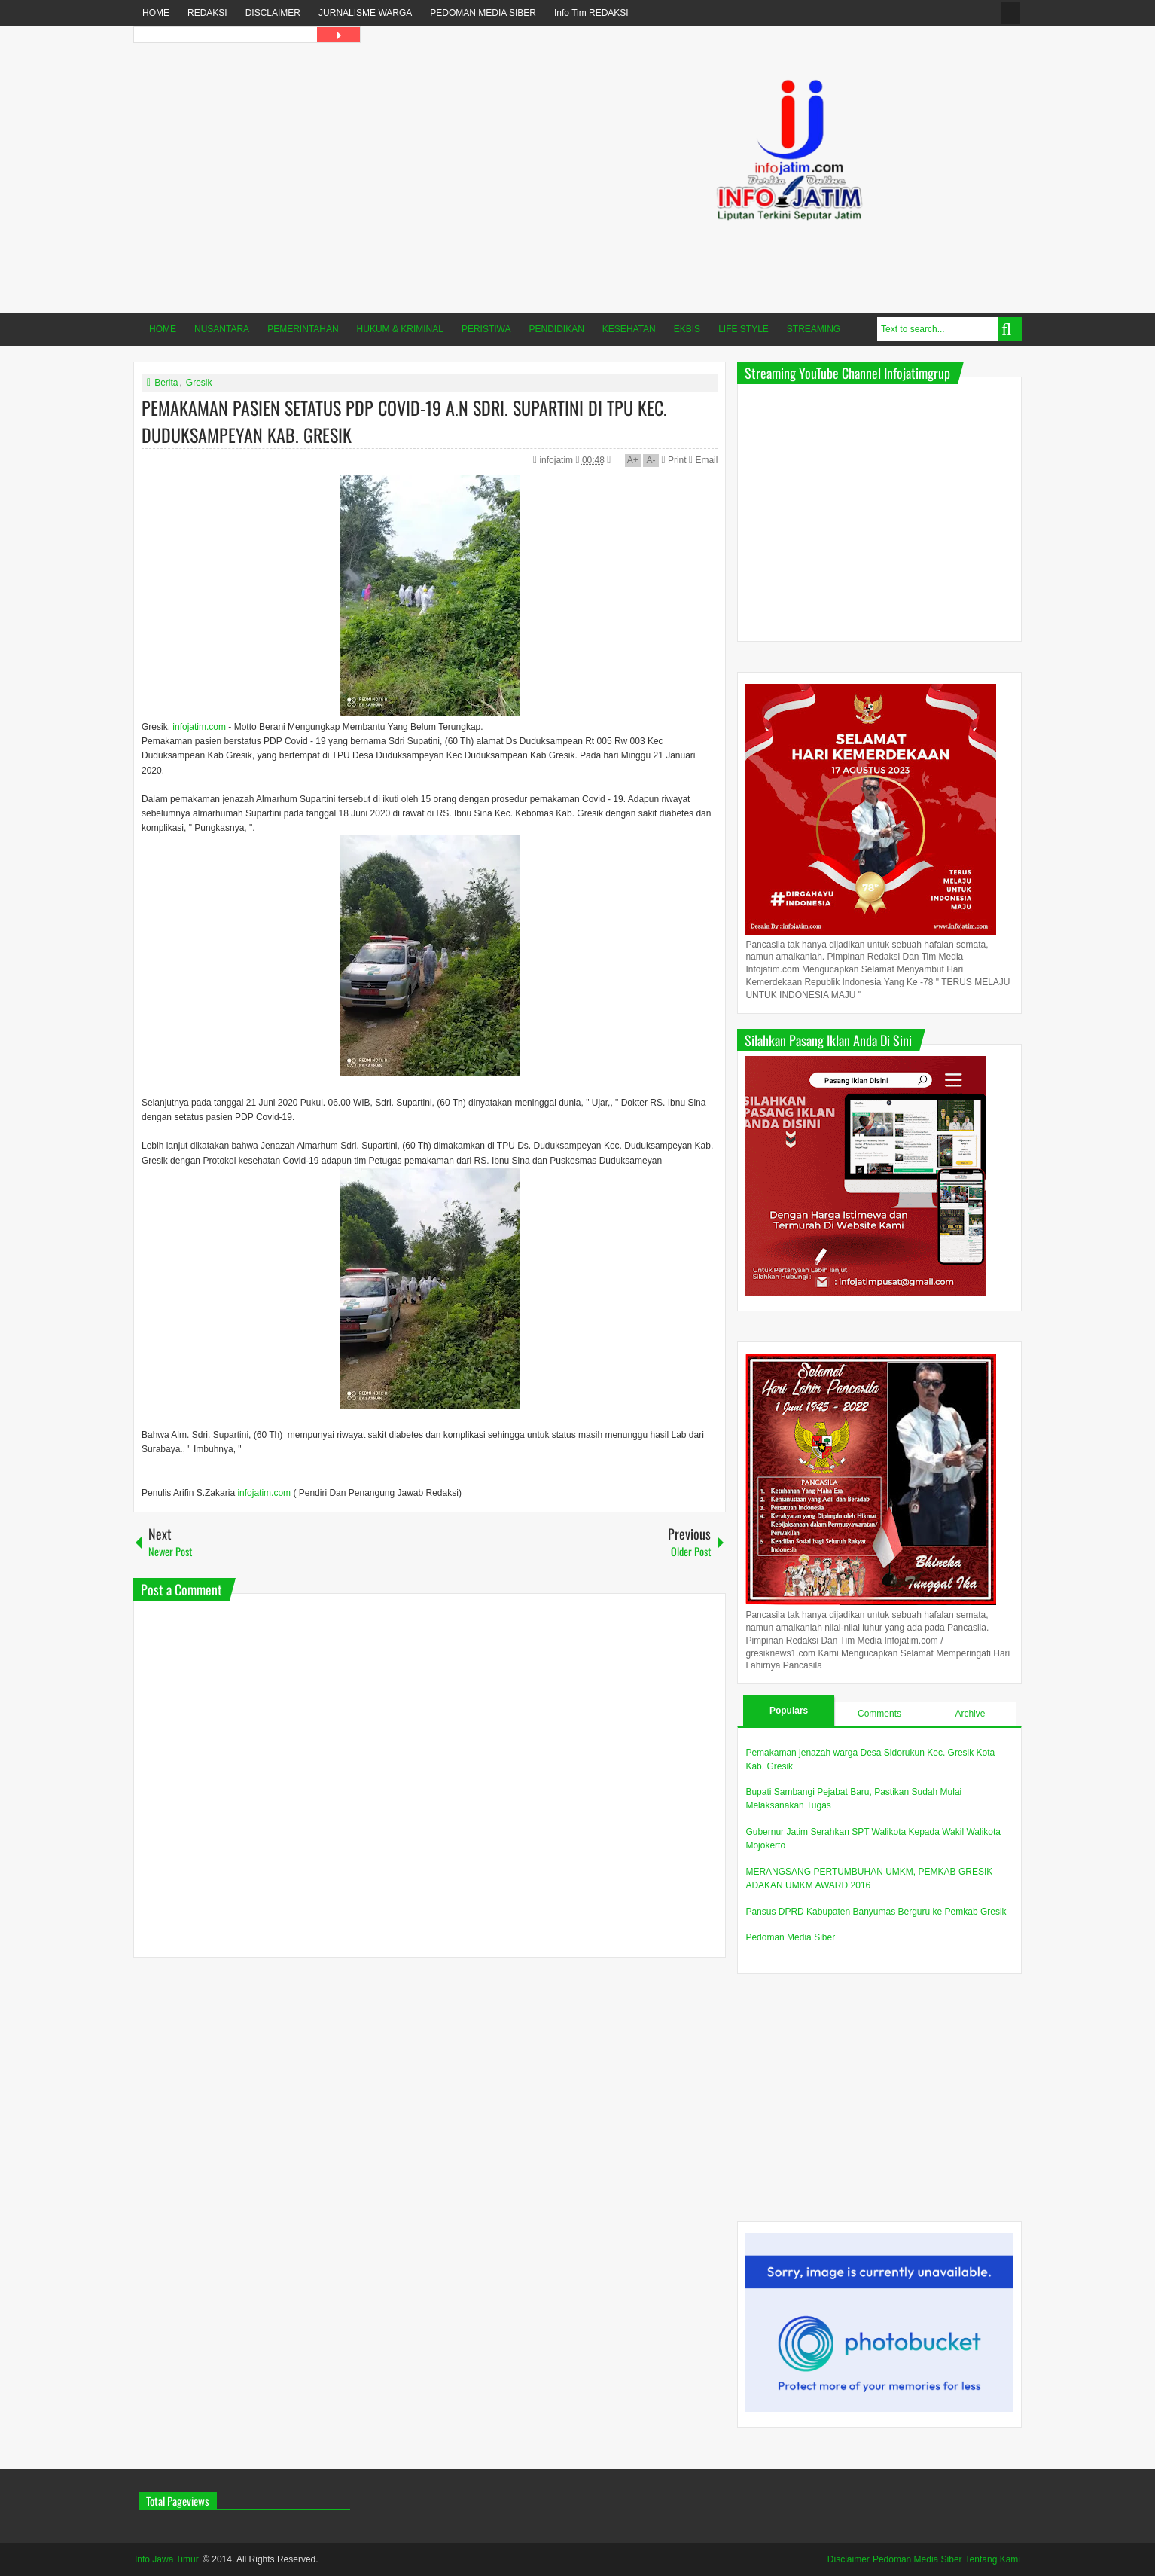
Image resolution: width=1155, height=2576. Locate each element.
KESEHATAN (629, 329)
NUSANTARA (221, 329)
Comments (879, 1713)
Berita (166, 382)
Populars (788, 1710)
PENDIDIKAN (556, 329)
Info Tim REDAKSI (591, 13)
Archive (970, 1713)
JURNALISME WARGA (365, 13)
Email (703, 460)
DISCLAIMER (272, 13)
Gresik (199, 382)
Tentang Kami (992, 2559)
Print (673, 460)
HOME (155, 13)
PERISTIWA (486, 329)
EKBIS (687, 329)
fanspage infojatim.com (1010, 13)
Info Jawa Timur (167, 2559)
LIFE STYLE (743, 329)
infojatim (557, 460)
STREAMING (813, 329)
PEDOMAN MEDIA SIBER (483, 13)
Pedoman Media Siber (790, 1937)
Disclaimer (848, 2559)
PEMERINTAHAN (302, 329)
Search (1010, 329)
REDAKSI (207, 13)
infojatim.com (199, 727)
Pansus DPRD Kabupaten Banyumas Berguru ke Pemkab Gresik (875, 1911)
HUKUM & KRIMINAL (400, 329)
